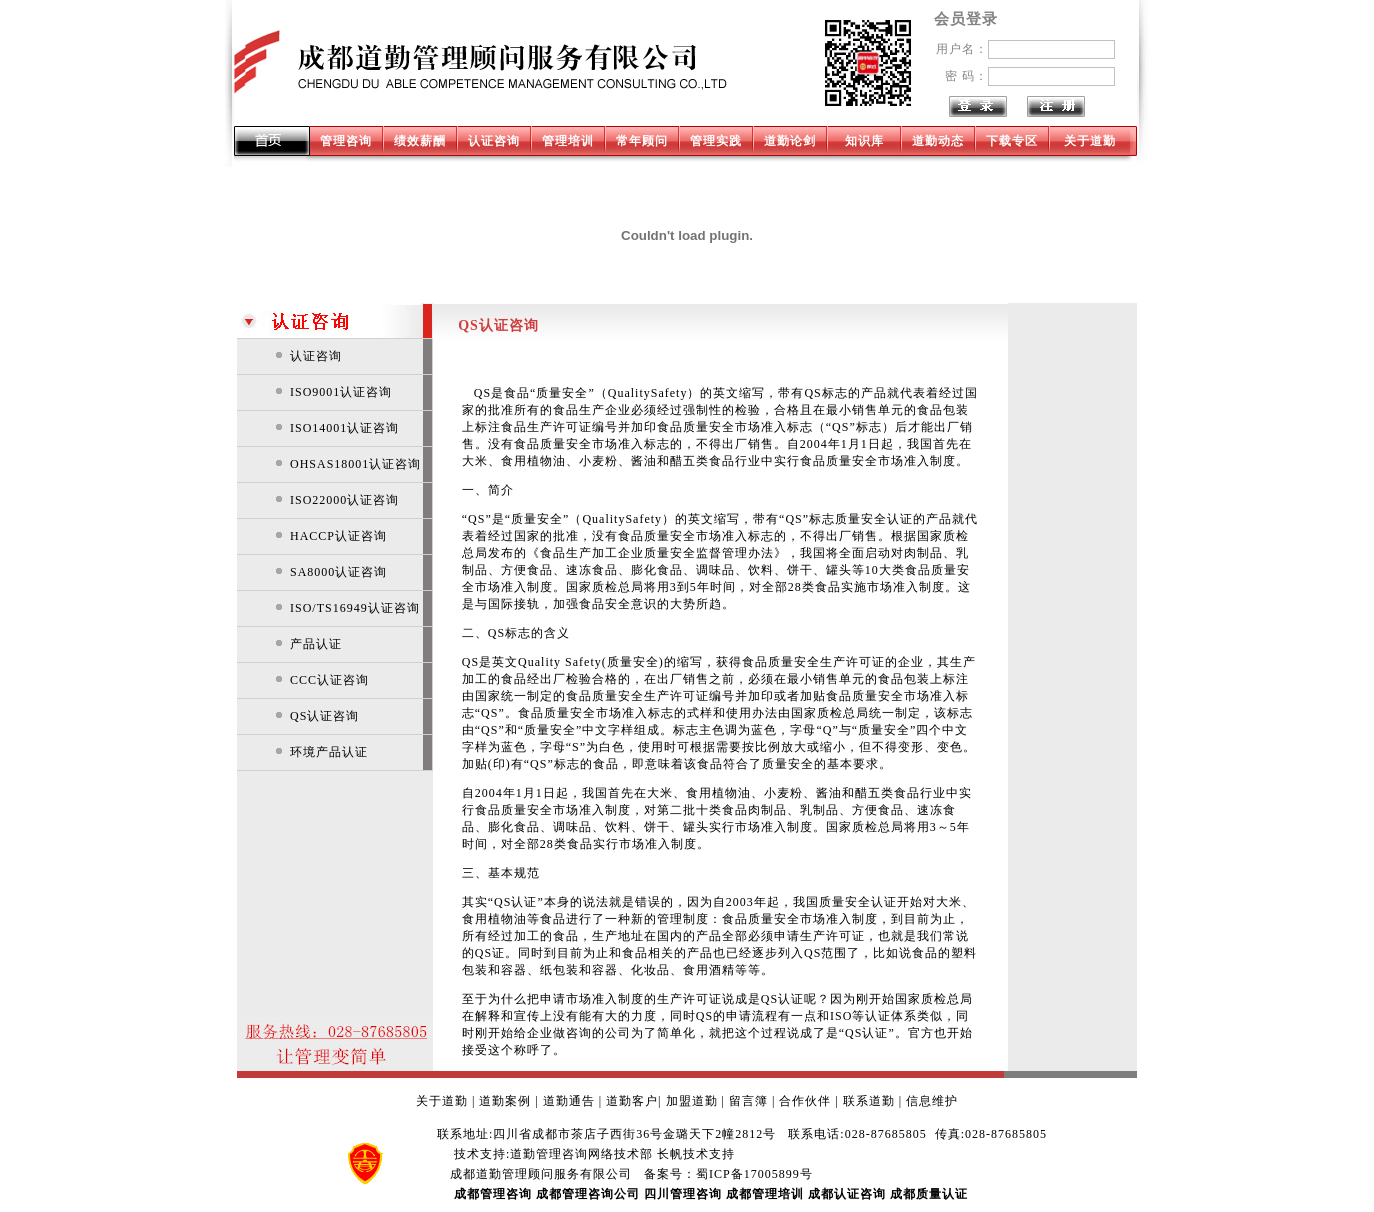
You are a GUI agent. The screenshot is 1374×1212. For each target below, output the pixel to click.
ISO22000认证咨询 (344, 500)
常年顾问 (642, 141)
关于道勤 (1090, 141)
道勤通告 (569, 1101)
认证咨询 (494, 141)
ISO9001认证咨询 (341, 392)
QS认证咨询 (324, 716)
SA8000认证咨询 (338, 572)
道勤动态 (938, 141)
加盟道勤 (692, 1101)
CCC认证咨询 (329, 680)
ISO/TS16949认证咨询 (355, 608)
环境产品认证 (329, 752)
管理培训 (568, 141)
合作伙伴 (805, 1101)
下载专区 (1012, 141)
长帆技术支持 (696, 1154)
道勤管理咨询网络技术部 (581, 1154)
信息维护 (932, 1101)
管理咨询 (346, 141)
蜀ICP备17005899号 (754, 1174)
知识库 (864, 141)
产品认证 (316, 644)
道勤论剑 (790, 141)
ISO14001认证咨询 (344, 428)
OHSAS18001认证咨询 (355, 464)
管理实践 (716, 141)
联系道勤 (869, 1101)
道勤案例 (505, 1101)
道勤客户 (632, 1101)
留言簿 (748, 1101)
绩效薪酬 (420, 141)
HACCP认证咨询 (338, 536)
